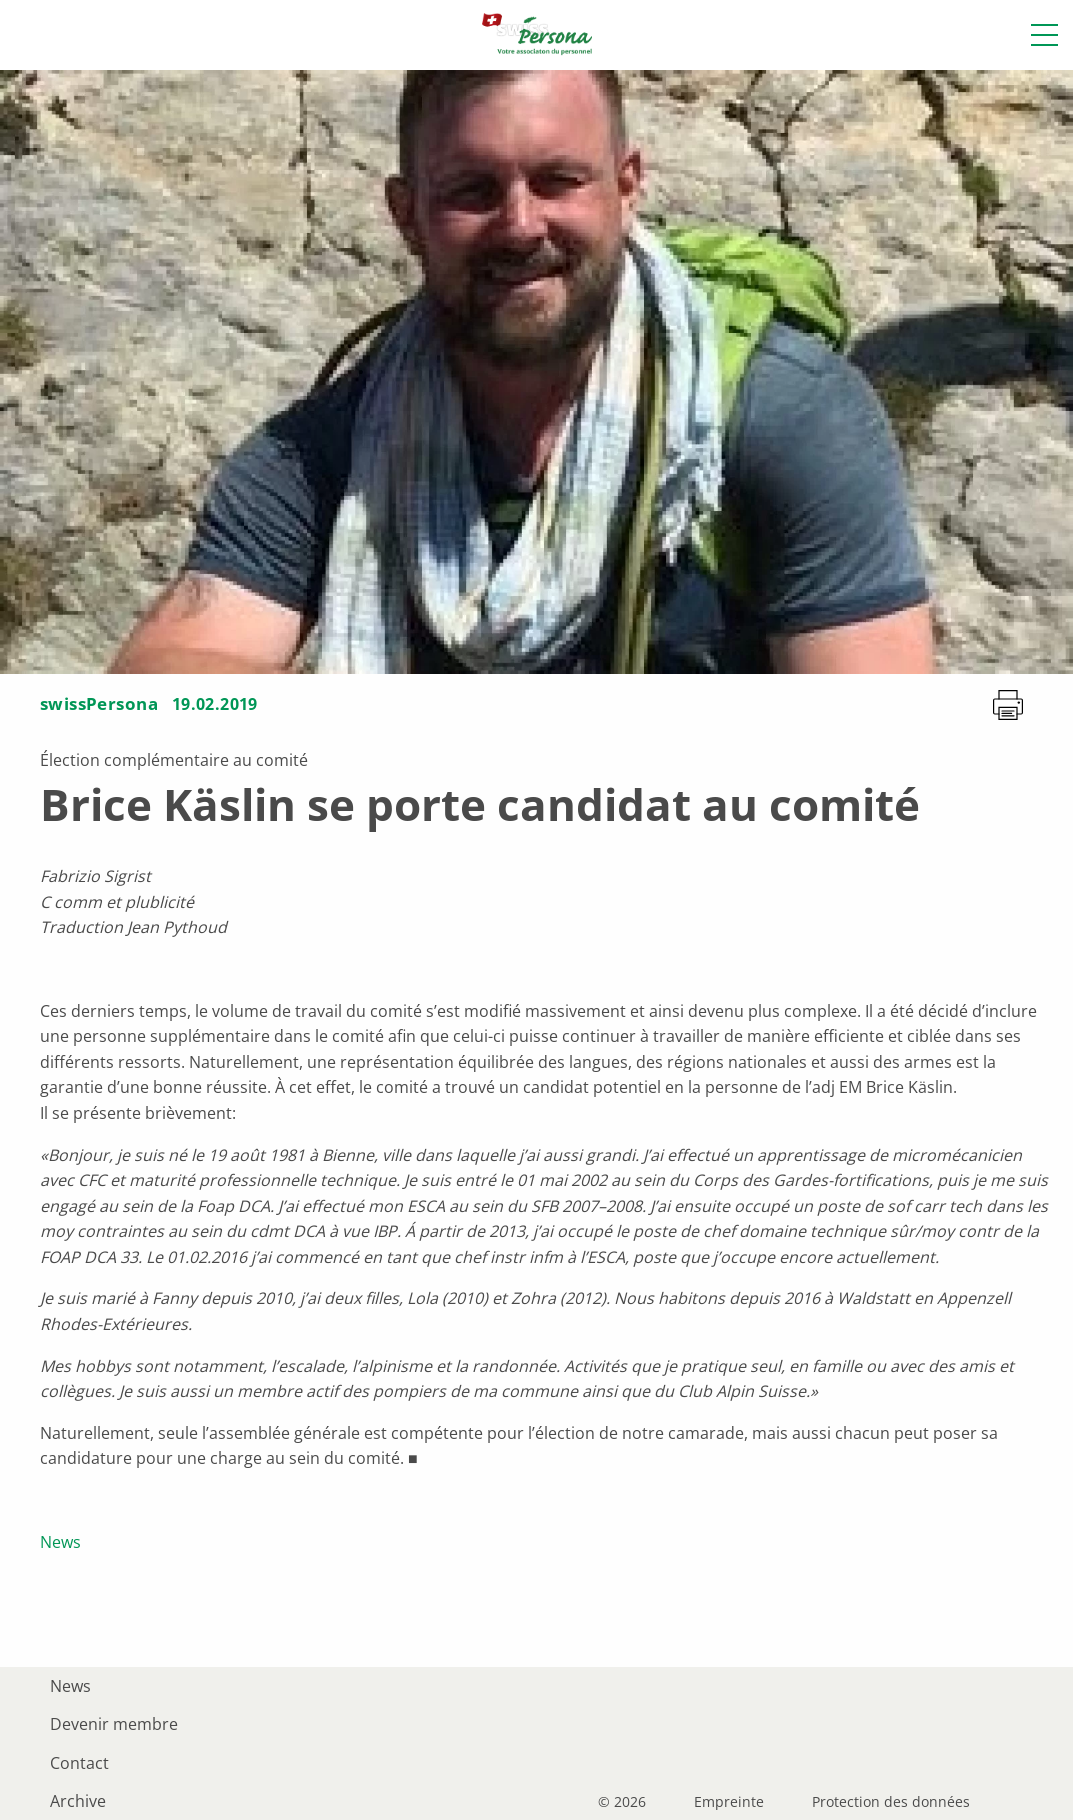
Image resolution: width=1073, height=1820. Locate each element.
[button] (1044, 35)
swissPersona (99, 703)
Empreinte (729, 1802)
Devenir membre (114, 1724)
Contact (79, 1763)
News (60, 1542)
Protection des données (891, 1802)
